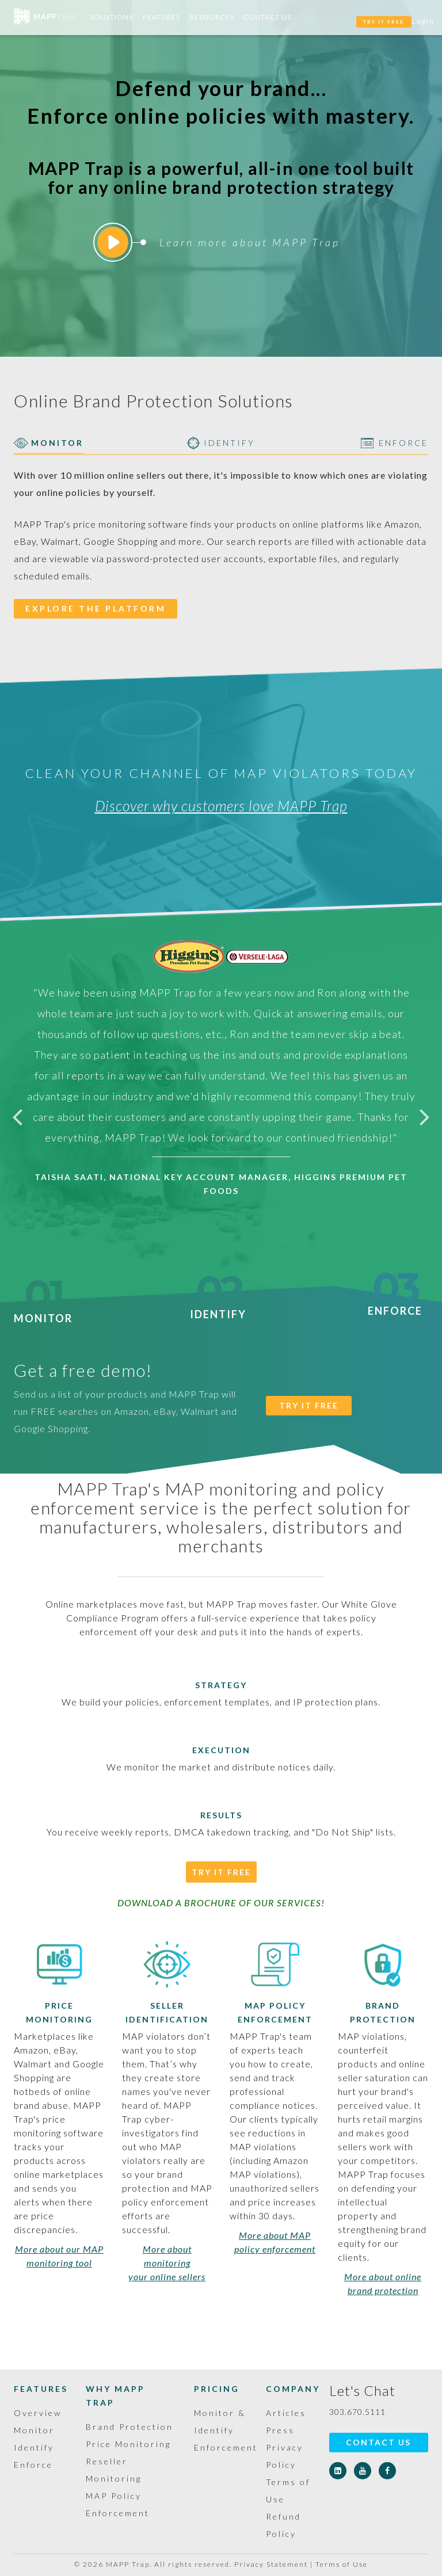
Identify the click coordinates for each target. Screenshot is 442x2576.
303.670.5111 (357, 2412)
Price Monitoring (128, 2444)
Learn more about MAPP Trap (218, 242)
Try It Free (221, 1872)
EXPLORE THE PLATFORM (95, 608)
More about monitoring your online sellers (166, 2262)
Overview (38, 2413)
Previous (17, 1116)
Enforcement (226, 2447)
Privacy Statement (271, 2564)
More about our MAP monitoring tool (59, 2255)
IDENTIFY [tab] (220, 443)
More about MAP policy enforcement (274, 2242)
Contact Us (267, 17)
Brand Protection (129, 2427)
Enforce (395, 1304)
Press (280, 2430)
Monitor (43, 1311)
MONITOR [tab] (48, 443)
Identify (218, 1308)
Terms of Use (341, 2564)
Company (293, 2389)
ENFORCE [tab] (394, 443)
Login (423, 21)
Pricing (216, 2389)
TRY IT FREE (383, 22)
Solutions (111, 17)
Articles (286, 2413)
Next (424, 1116)
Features (161, 17)
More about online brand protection (382, 2283)
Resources (212, 17)
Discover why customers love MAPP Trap (221, 805)
